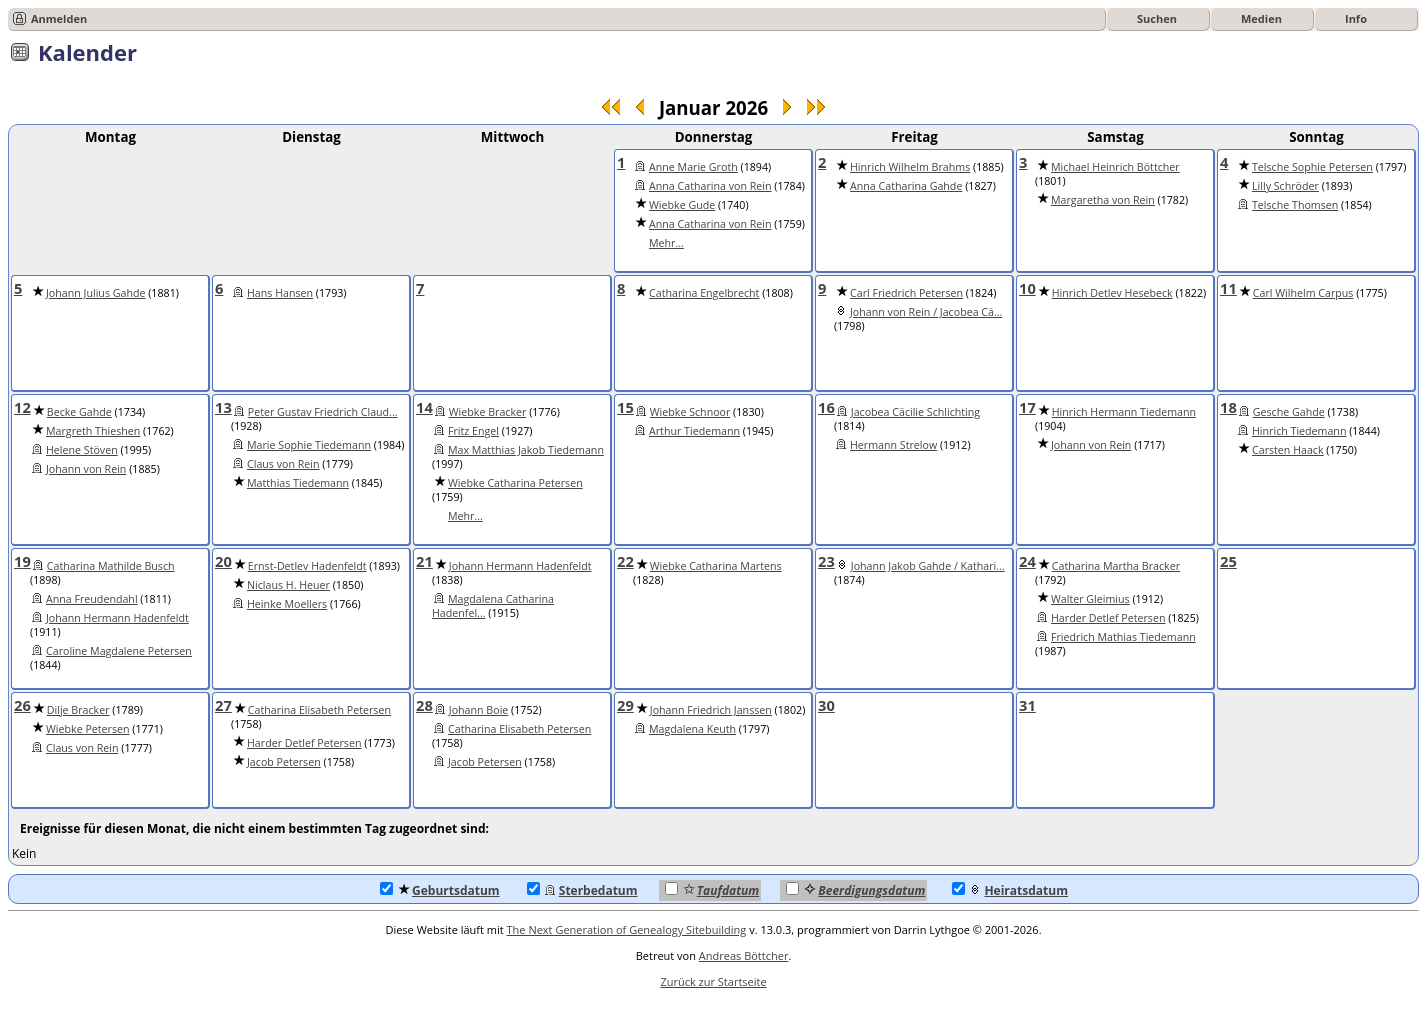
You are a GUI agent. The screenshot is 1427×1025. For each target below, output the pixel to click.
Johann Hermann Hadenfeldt (117, 618)
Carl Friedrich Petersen (906, 293)
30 (826, 705)
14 (424, 407)
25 (1228, 561)
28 (424, 705)
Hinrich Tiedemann (1299, 431)
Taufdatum (712, 890)
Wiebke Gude (682, 205)
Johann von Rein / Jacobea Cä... (926, 312)
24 (1027, 561)
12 (22, 407)
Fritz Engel (473, 431)
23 (826, 561)
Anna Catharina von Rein (710, 186)
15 (625, 407)
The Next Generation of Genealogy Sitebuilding (627, 929)
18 (1228, 407)
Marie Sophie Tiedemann (309, 445)
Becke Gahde (79, 412)
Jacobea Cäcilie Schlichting (915, 412)
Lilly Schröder (1285, 186)
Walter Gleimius (1090, 599)
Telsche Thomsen (1295, 205)
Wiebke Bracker (488, 412)
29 (625, 705)
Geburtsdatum (440, 890)
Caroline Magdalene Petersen (119, 651)
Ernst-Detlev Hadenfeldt (307, 566)
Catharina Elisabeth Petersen (319, 710)
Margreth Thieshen (93, 431)
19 (22, 561)
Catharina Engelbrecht (704, 293)
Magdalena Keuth (692, 729)
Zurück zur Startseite (713, 981)
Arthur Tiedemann (694, 431)
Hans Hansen (280, 293)
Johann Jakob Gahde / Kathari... (928, 566)
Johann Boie (479, 710)
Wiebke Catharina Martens (716, 566)
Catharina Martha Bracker (1116, 566)
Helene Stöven (82, 450)
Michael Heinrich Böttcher (1115, 167)
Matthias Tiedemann (298, 483)
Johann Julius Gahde (95, 293)
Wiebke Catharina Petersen (515, 483)
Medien (1261, 18)
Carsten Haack (1288, 450)
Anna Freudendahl (92, 599)
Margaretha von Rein (1103, 200)
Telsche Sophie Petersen (1312, 167)
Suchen (1157, 18)
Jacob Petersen (284, 762)
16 (826, 407)
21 (424, 561)
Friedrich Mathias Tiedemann (1123, 637)
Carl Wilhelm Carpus (1303, 293)
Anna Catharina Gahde (906, 186)
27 (223, 705)
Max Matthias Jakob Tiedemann (526, 450)
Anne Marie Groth (693, 167)
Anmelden (59, 18)
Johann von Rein (86, 469)
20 (223, 561)
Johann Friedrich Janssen (711, 710)
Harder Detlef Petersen (1108, 618)
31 (1027, 705)
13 (223, 407)
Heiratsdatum (1010, 890)
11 (1228, 288)
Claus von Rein (283, 464)
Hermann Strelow (893, 445)
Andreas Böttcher (744, 955)
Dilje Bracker (78, 710)
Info (1356, 18)
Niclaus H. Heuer (288, 585)
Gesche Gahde (1289, 412)
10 (1027, 288)
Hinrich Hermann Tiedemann (1124, 412)
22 (625, 561)
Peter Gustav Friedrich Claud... (323, 412)
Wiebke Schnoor (690, 412)
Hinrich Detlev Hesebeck (1112, 293)
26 (22, 705)
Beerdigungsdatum (855, 890)
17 (1027, 407)
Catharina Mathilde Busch (111, 566)
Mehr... (666, 243)
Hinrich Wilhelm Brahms (910, 167)
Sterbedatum (582, 890)
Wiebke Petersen (88, 729)
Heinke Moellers (287, 604)
